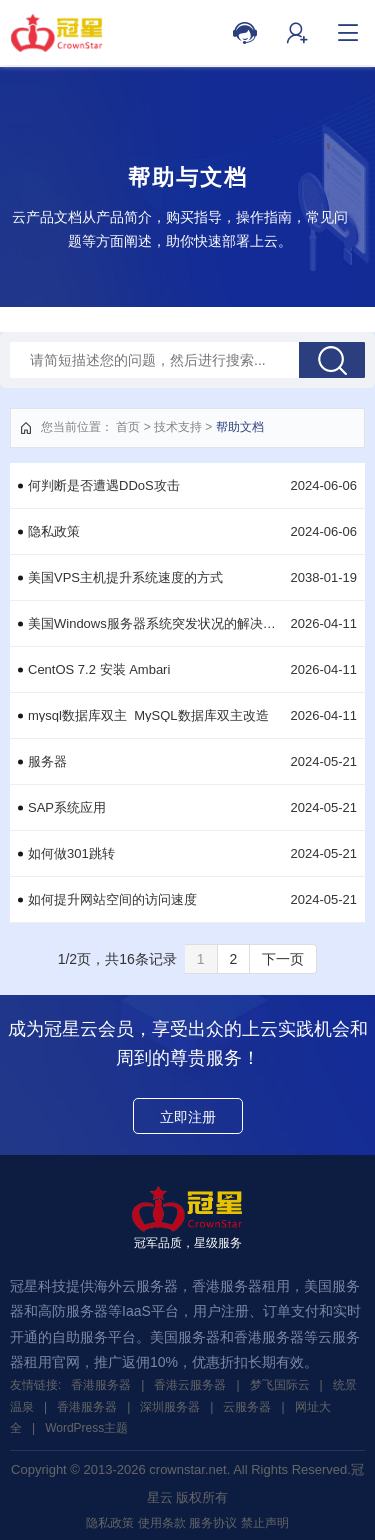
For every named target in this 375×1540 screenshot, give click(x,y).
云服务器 (247, 1407)
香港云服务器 (190, 1385)
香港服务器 (101, 1385)
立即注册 (188, 1117)
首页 (128, 427)
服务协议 (213, 1523)
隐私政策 (110, 1523)
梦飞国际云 (280, 1385)
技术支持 (178, 427)
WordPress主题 (86, 1428)
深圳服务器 (170, 1407)
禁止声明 (265, 1523)
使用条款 (162, 1523)
